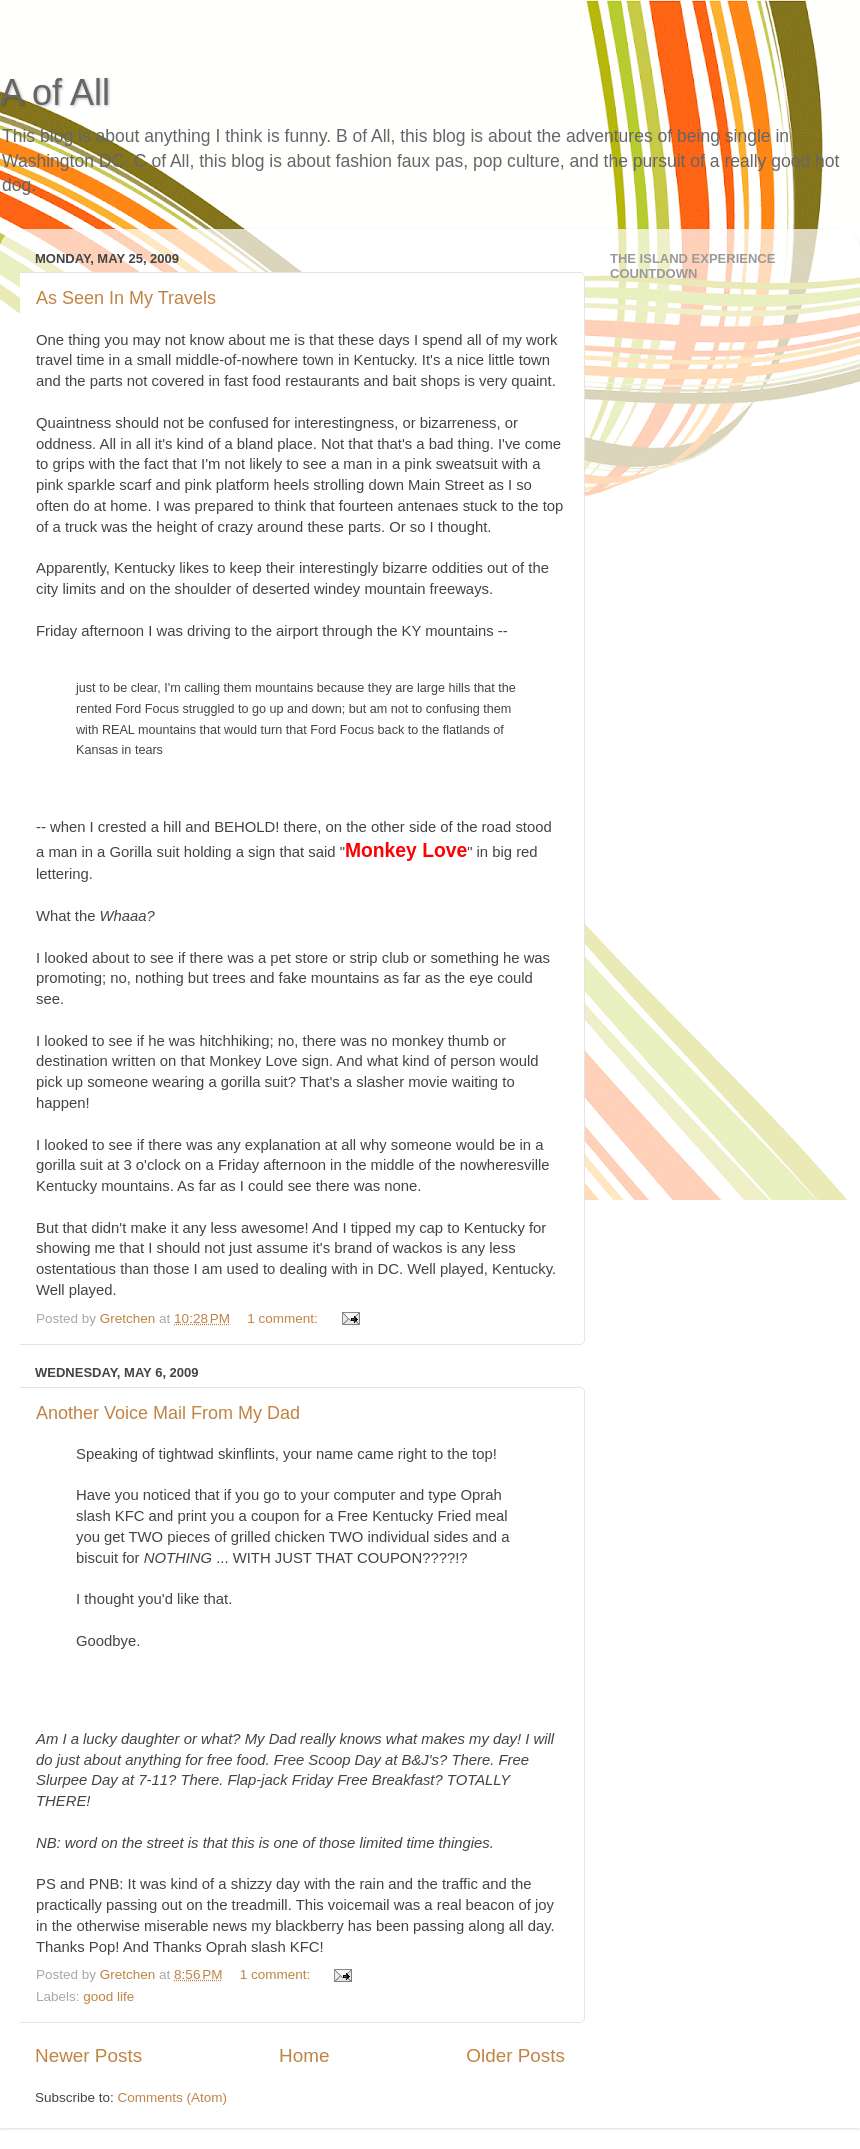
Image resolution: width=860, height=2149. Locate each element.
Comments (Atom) (173, 2097)
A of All (55, 92)
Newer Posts (88, 2055)
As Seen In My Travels (126, 298)
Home (304, 2055)
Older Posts (515, 2055)
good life (108, 1996)
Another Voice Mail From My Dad (168, 1413)
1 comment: (284, 1318)
